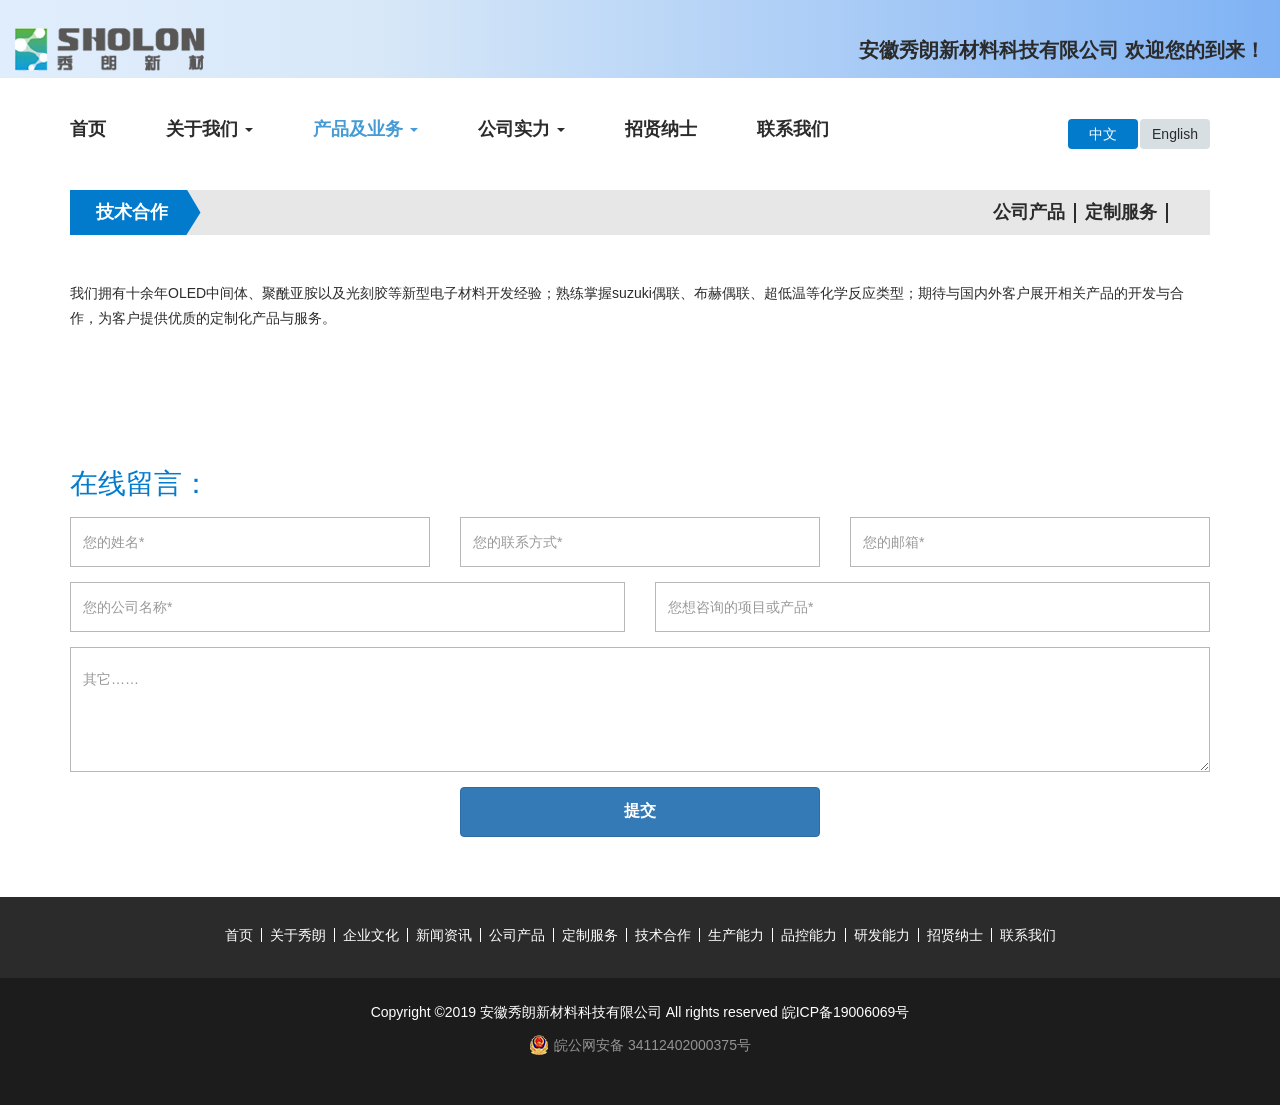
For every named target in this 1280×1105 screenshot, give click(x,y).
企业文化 (371, 935)
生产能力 (736, 935)
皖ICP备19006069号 (846, 1012)
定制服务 (1121, 212)
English (1175, 134)
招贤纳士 (661, 129)
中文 (1103, 134)
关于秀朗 (298, 935)
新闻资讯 (444, 935)
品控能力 (809, 935)
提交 (640, 810)
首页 (88, 129)
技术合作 (663, 935)
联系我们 (793, 129)
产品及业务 (365, 129)
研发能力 (882, 935)
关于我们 (209, 129)
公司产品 (1029, 212)
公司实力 (521, 129)
